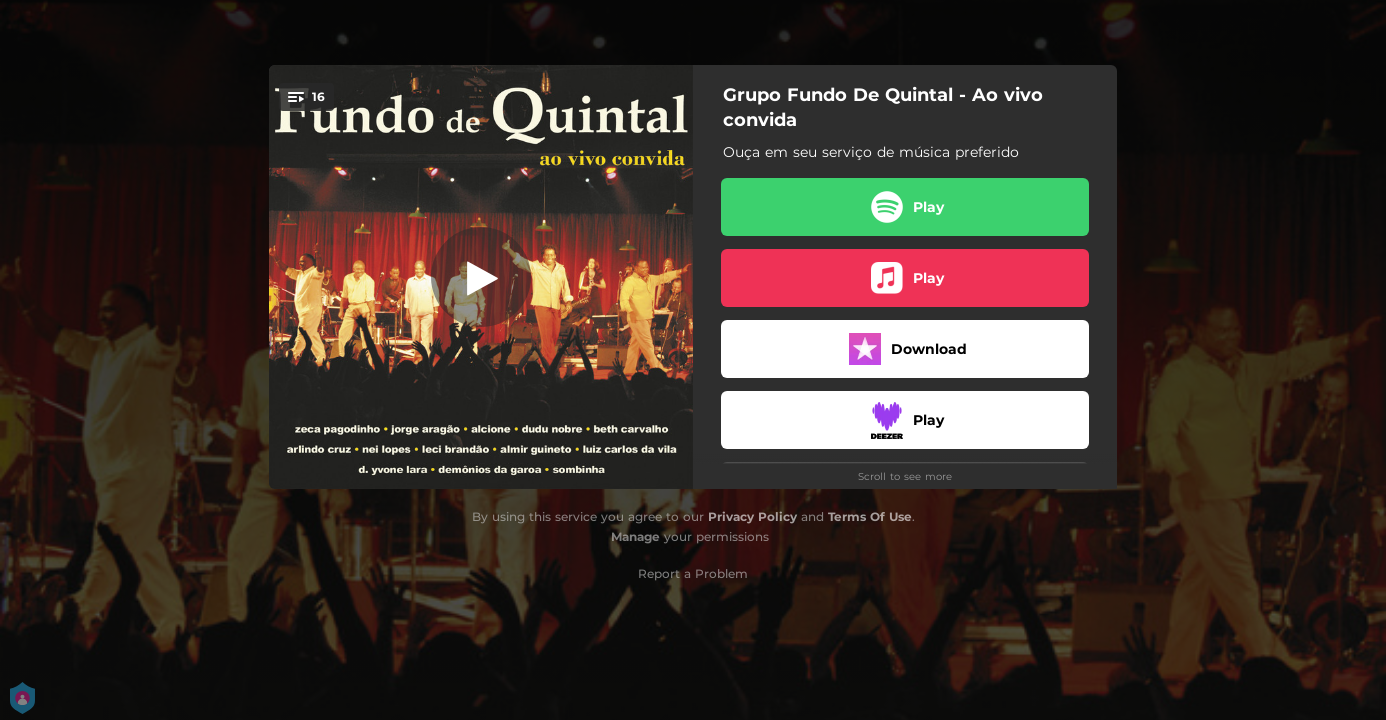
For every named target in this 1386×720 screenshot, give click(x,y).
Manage (635, 536)
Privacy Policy (752, 516)
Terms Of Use (870, 516)
